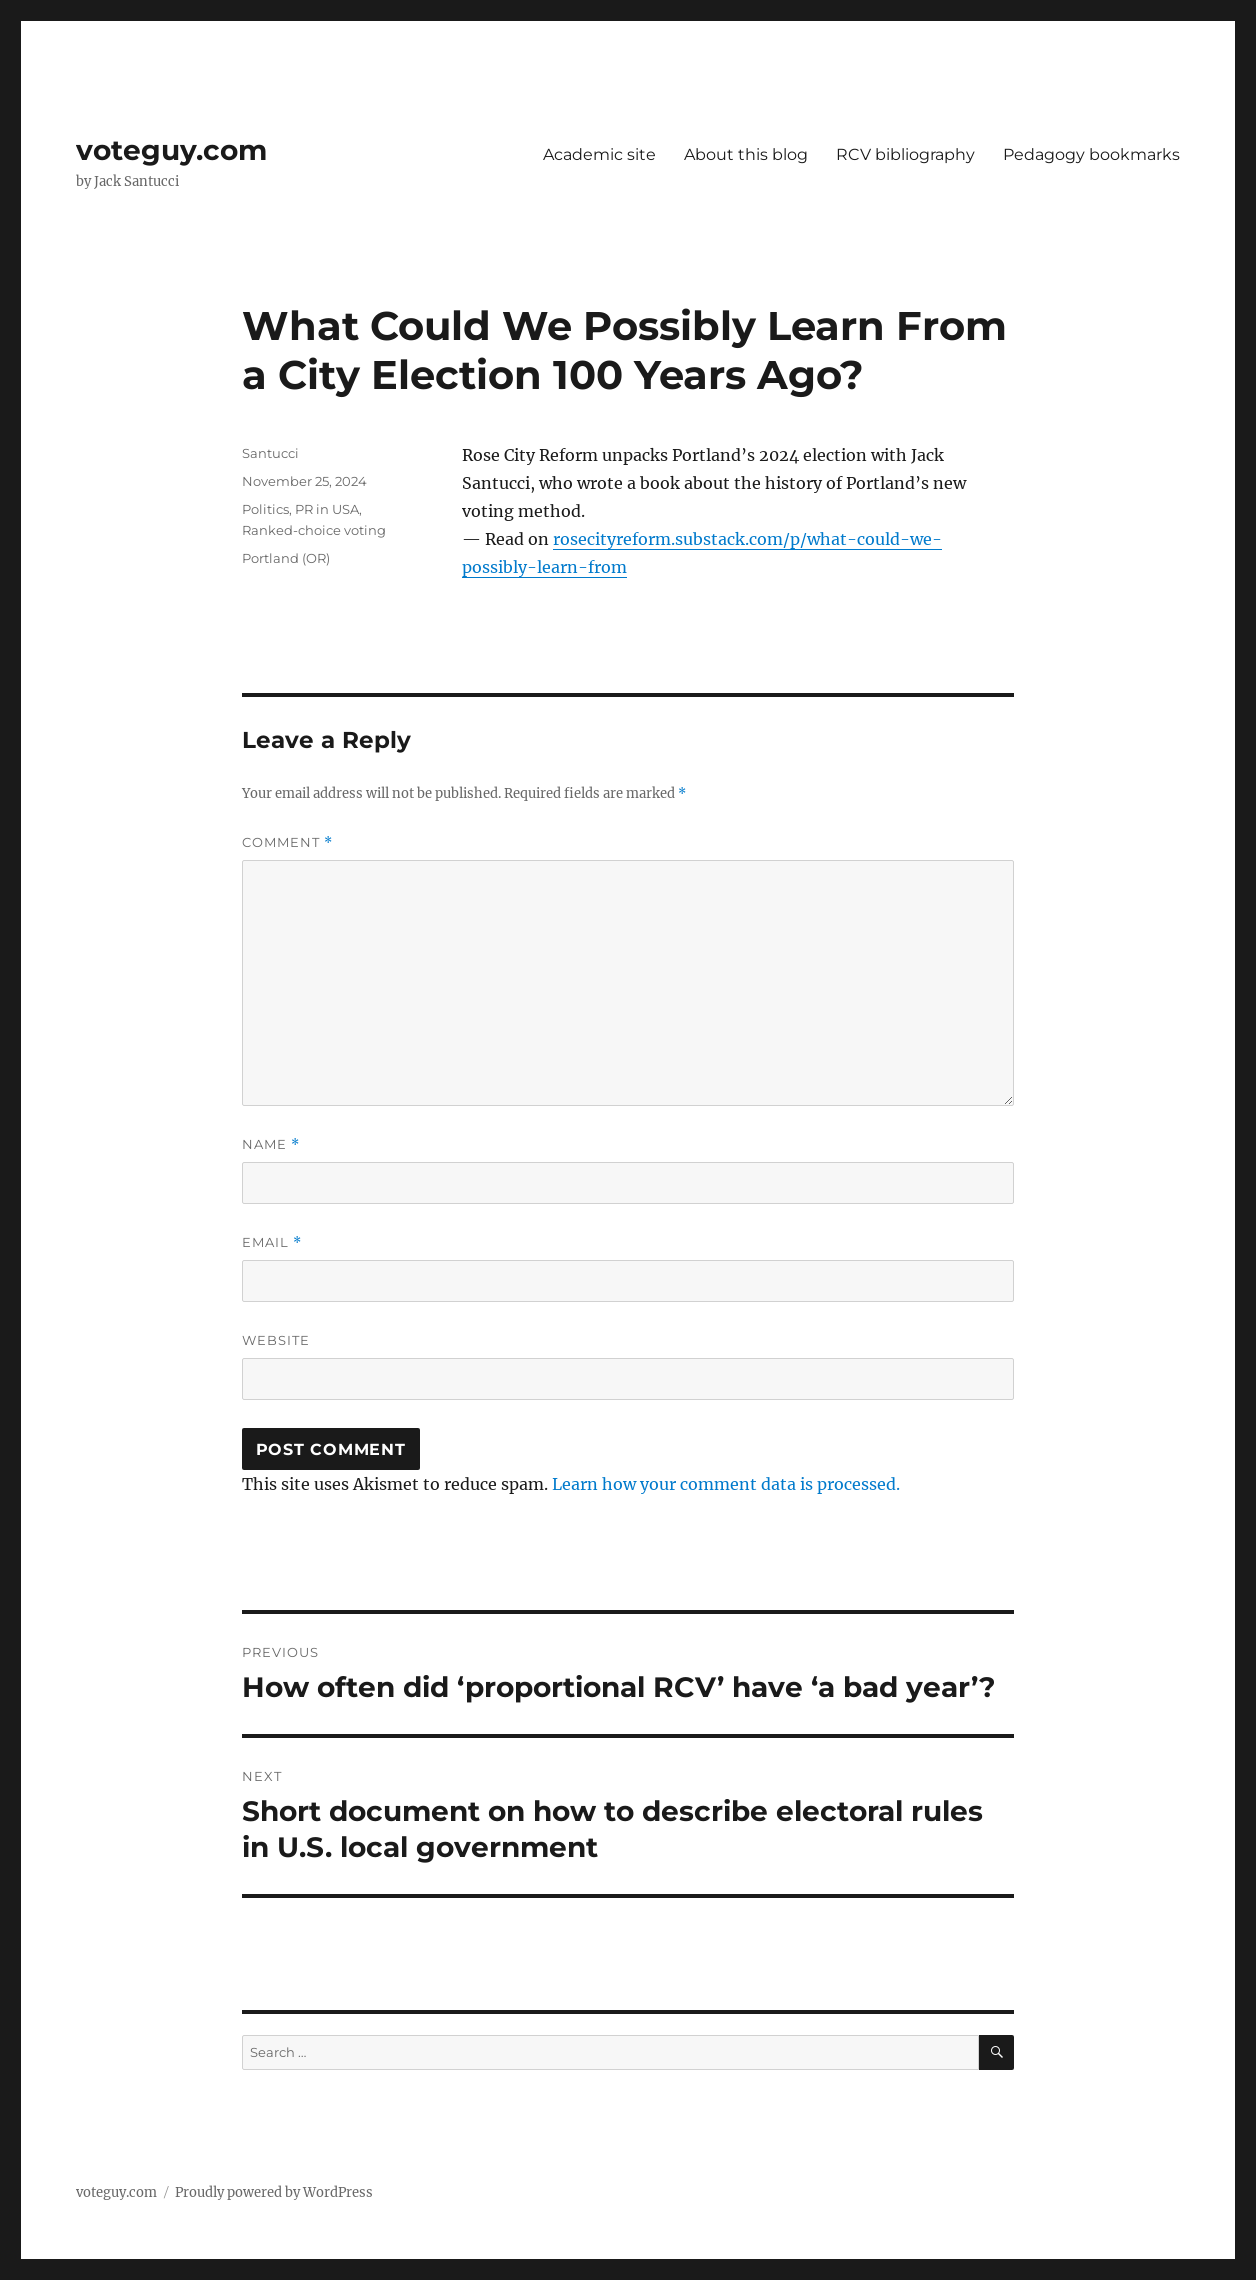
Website (276, 1340)
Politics (265, 509)
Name (271, 1144)
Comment (287, 842)
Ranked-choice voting (314, 530)
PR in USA (327, 509)
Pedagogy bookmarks (1091, 154)
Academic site (599, 154)
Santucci (270, 453)
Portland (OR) (286, 558)
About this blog (746, 154)
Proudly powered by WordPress (274, 2192)
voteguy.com (171, 150)
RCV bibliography (905, 154)
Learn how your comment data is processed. (726, 1484)
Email (272, 1242)
